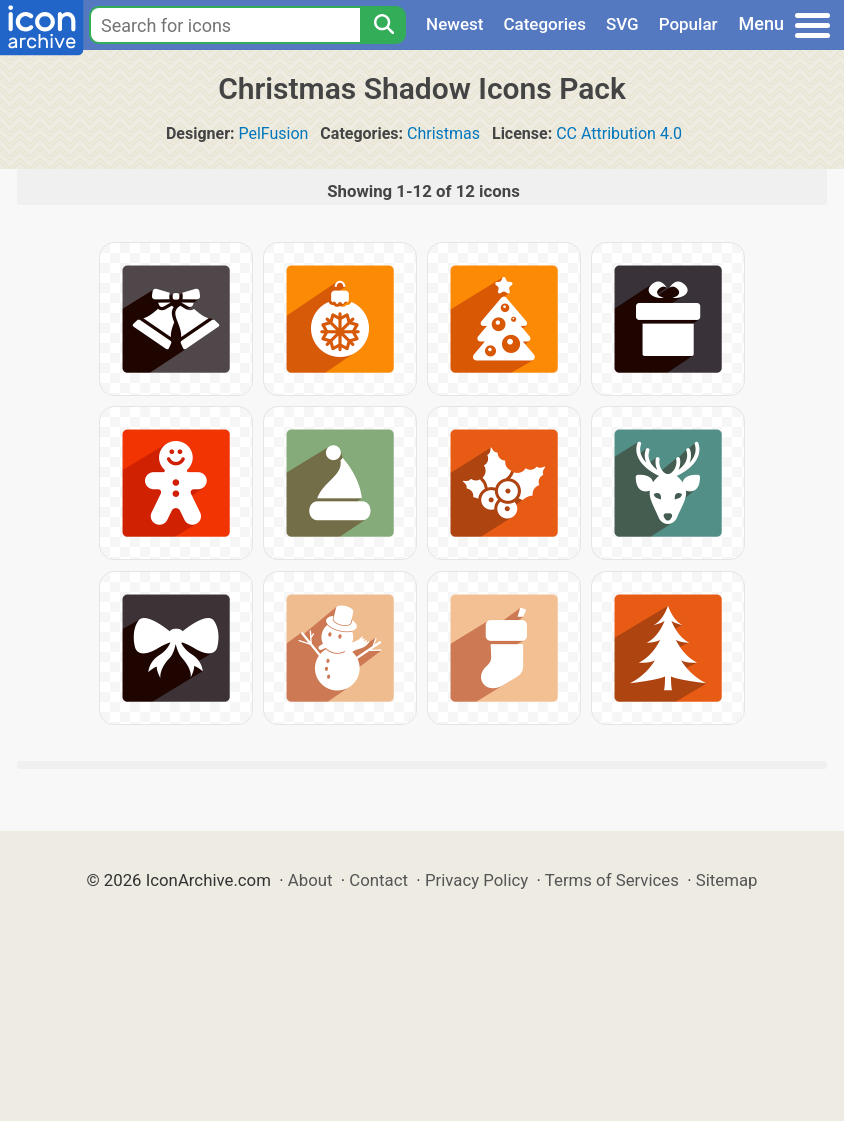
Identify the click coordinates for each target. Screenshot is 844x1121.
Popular (688, 24)
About (310, 880)
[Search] (383, 25)
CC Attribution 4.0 (619, 133)
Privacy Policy (476, 880)
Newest (454, 24)
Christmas (443, 133)
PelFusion (273, 133)
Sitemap (727, 880)
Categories (544, 24)
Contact (378, 880)
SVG (622, 24)
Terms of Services (612, 880)
